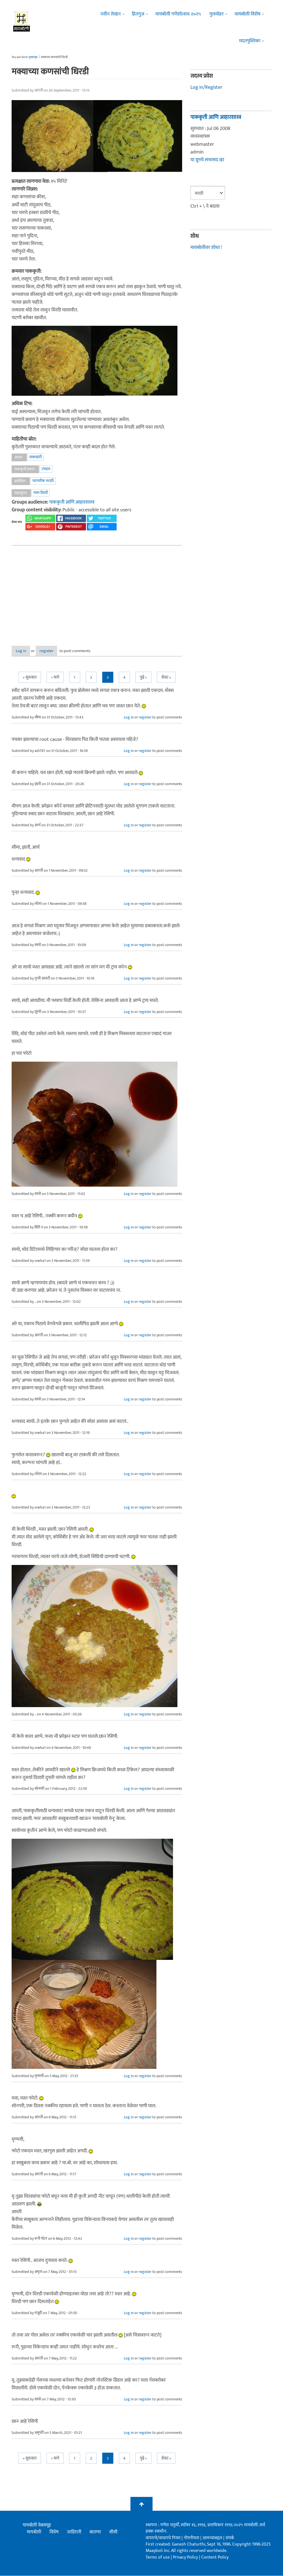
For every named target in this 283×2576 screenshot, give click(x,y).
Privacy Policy (186, 2557)
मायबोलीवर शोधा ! (206, 247)
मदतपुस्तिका (249, 41)
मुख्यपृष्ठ (33, 57)
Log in (26, 651)
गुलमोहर (216, 14)
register (61, 651)
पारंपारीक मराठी (43, 481)
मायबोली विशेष (247, 14)
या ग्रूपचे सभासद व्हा (207, 160)
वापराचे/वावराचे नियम (163, 2538)
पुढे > (143, 677)
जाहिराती (74, 2532)
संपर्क (230, 2538)
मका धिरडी (40, 492)
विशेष (54, 2532)
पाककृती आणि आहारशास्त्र (72, 502)
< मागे (55, 677)
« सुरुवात (29, 677)
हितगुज (138, 14)
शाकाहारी (35, 457)
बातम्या (95, 2532)
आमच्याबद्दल (213, 2538)
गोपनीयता (192, 2538)
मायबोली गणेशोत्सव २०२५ (178, 14)
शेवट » (166, 677)
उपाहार (46, 469)
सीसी (113, 2532)
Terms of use (158, 2557)
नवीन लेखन (110, 14)
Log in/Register (206, 87)
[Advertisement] (97, 591)
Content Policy (215, 2557)
